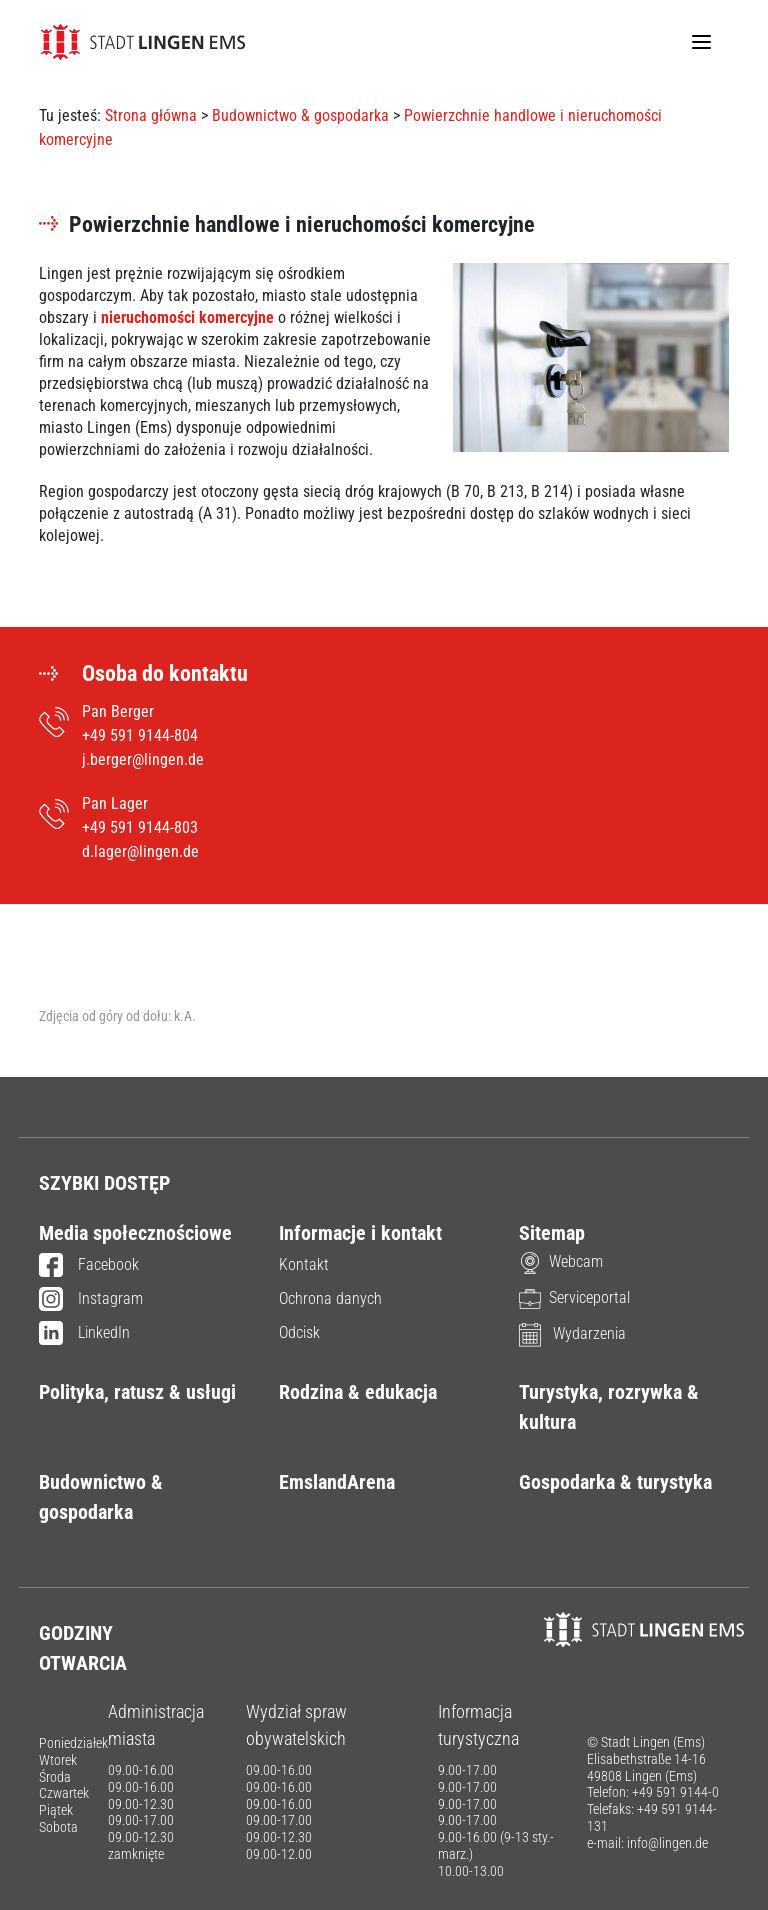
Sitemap (552, 1233)
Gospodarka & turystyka (615, 1482)
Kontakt (304, 1264)
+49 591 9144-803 (140, 827)
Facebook (89, 1266)
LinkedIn (84, 1334)
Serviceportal (574, 1297)
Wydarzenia (572, 1333)
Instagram (91, 1300)
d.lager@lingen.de (140, 851)
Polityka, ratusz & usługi (137, 1392)
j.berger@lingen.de (143, 759)
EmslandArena (337, 1482)
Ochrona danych (330, 1298)
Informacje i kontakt (360, 1233)
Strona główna (151, 115)
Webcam (561, 1261)
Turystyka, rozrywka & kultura (609, 1407)
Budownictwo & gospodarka (300, 115)
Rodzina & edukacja (358, 1392)
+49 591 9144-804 (140, 735)
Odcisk (299, 1332)
